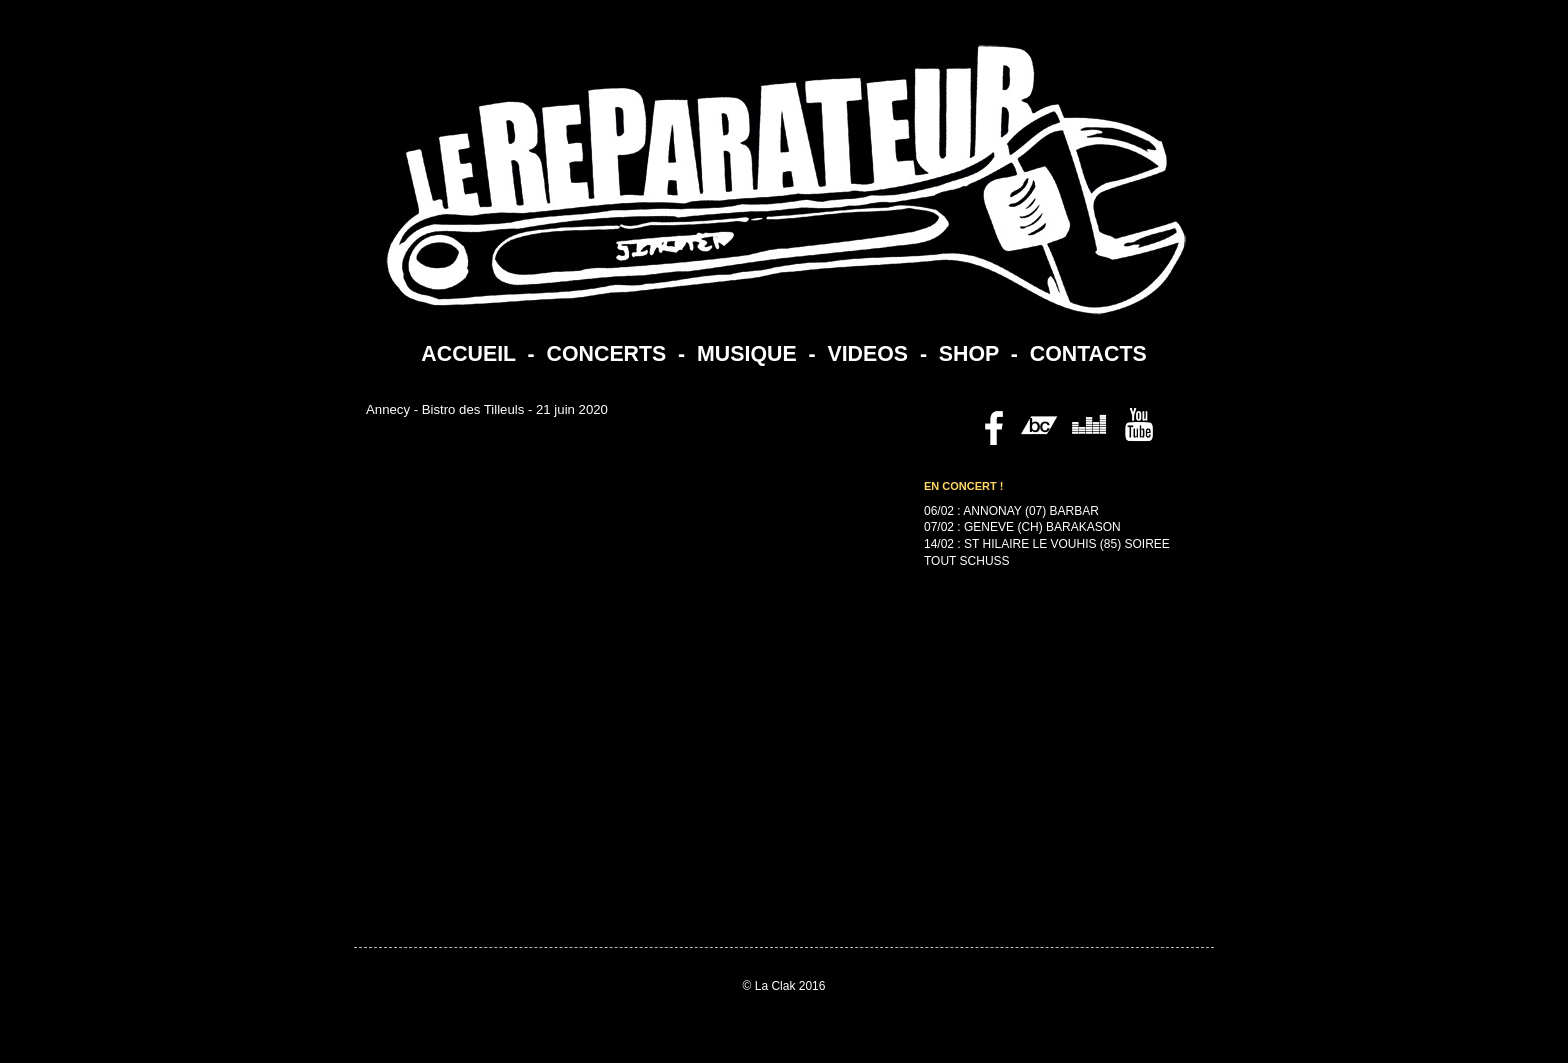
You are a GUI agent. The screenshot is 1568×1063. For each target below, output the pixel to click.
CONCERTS (607, 354)
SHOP (969, 354)
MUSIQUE (747, 354)
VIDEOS (867, 354)
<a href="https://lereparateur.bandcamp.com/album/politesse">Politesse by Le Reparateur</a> (1034, 781)
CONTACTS (1088, 354)
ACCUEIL (468, 354)
